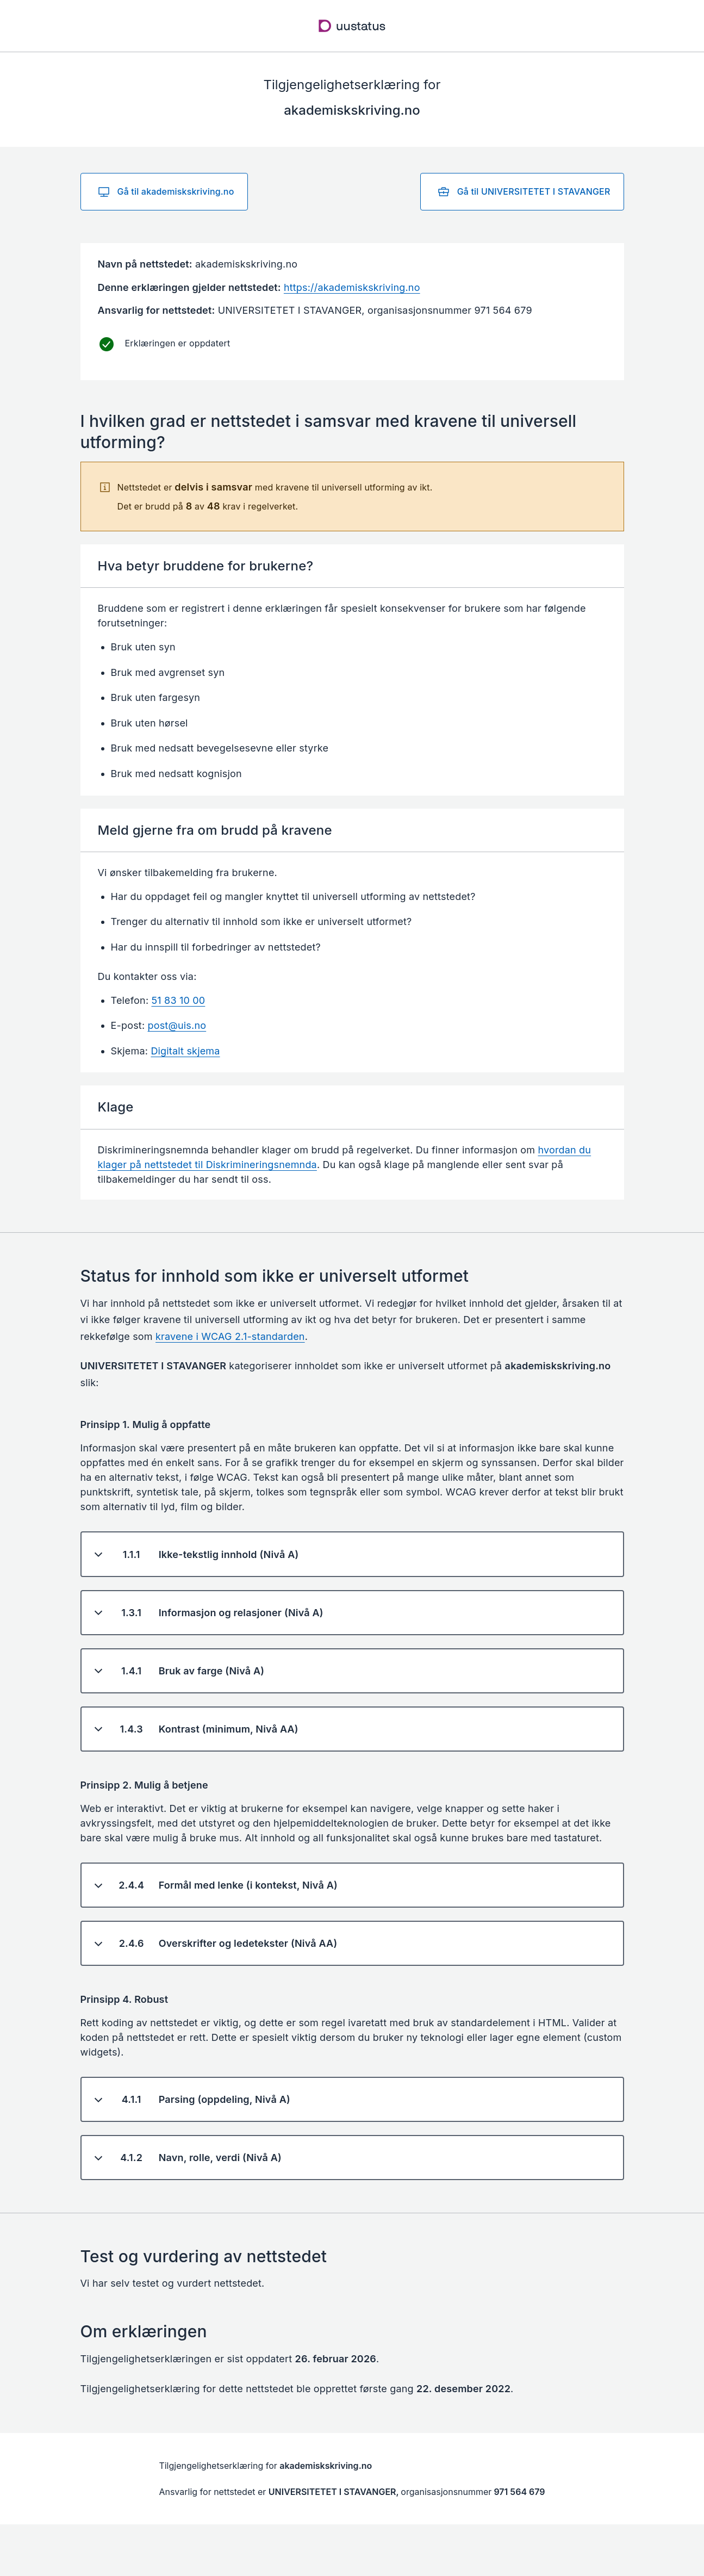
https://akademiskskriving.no (352, 287)
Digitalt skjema (185, 1051)
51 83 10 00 (178, 1000)
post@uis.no (177, 1025)
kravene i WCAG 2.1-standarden (230, 1336)
